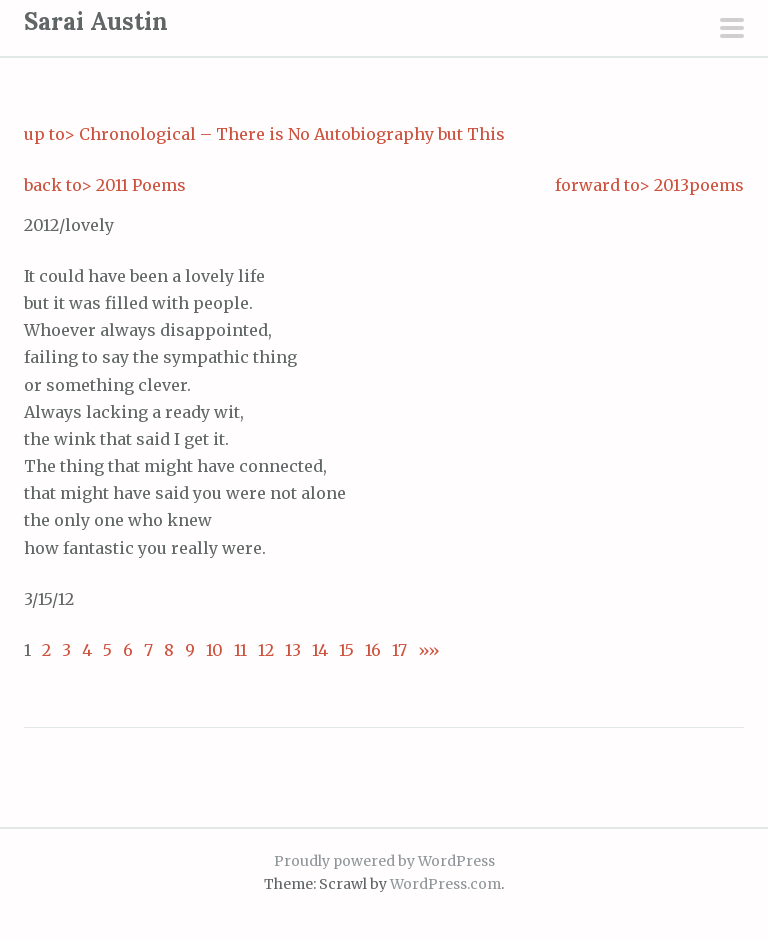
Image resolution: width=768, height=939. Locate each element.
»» (423, 650)
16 (373, 650)
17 (399, 650)
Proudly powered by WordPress (384, 861)
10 (214, 650)
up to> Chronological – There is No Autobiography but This (264, 134)
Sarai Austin (96, 21)
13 (293, 650)
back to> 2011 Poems (105, 185)
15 (346, 650)
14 (320, 650)
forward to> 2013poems (649, 185)
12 (266, 650)
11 (240, 650)
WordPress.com (445, 884)
